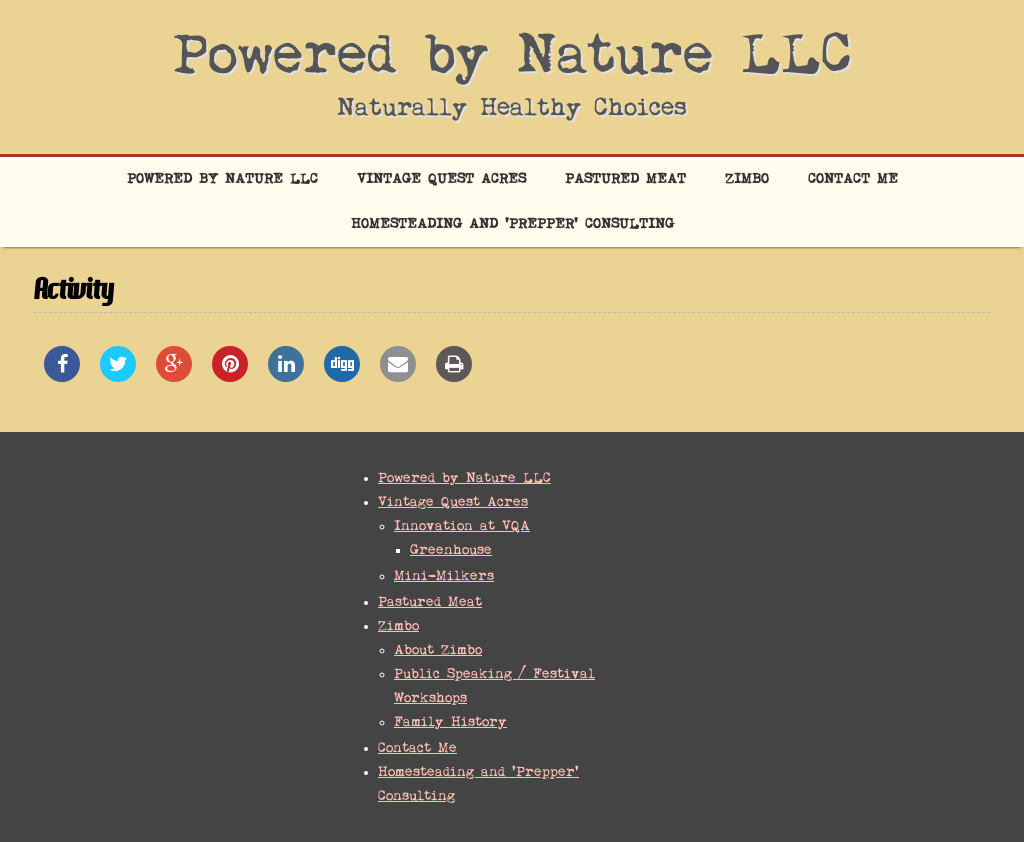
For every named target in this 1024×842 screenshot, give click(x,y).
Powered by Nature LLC (512, 58)
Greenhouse (451, 550)
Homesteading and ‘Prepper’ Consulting (512, 224)
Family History (450, 722)
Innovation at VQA (462, 526)
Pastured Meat (625, 179)
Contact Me (853, 179)
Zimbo (747, 179)
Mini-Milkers (444, 576)
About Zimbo (438, 650)
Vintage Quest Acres (441, 179)
